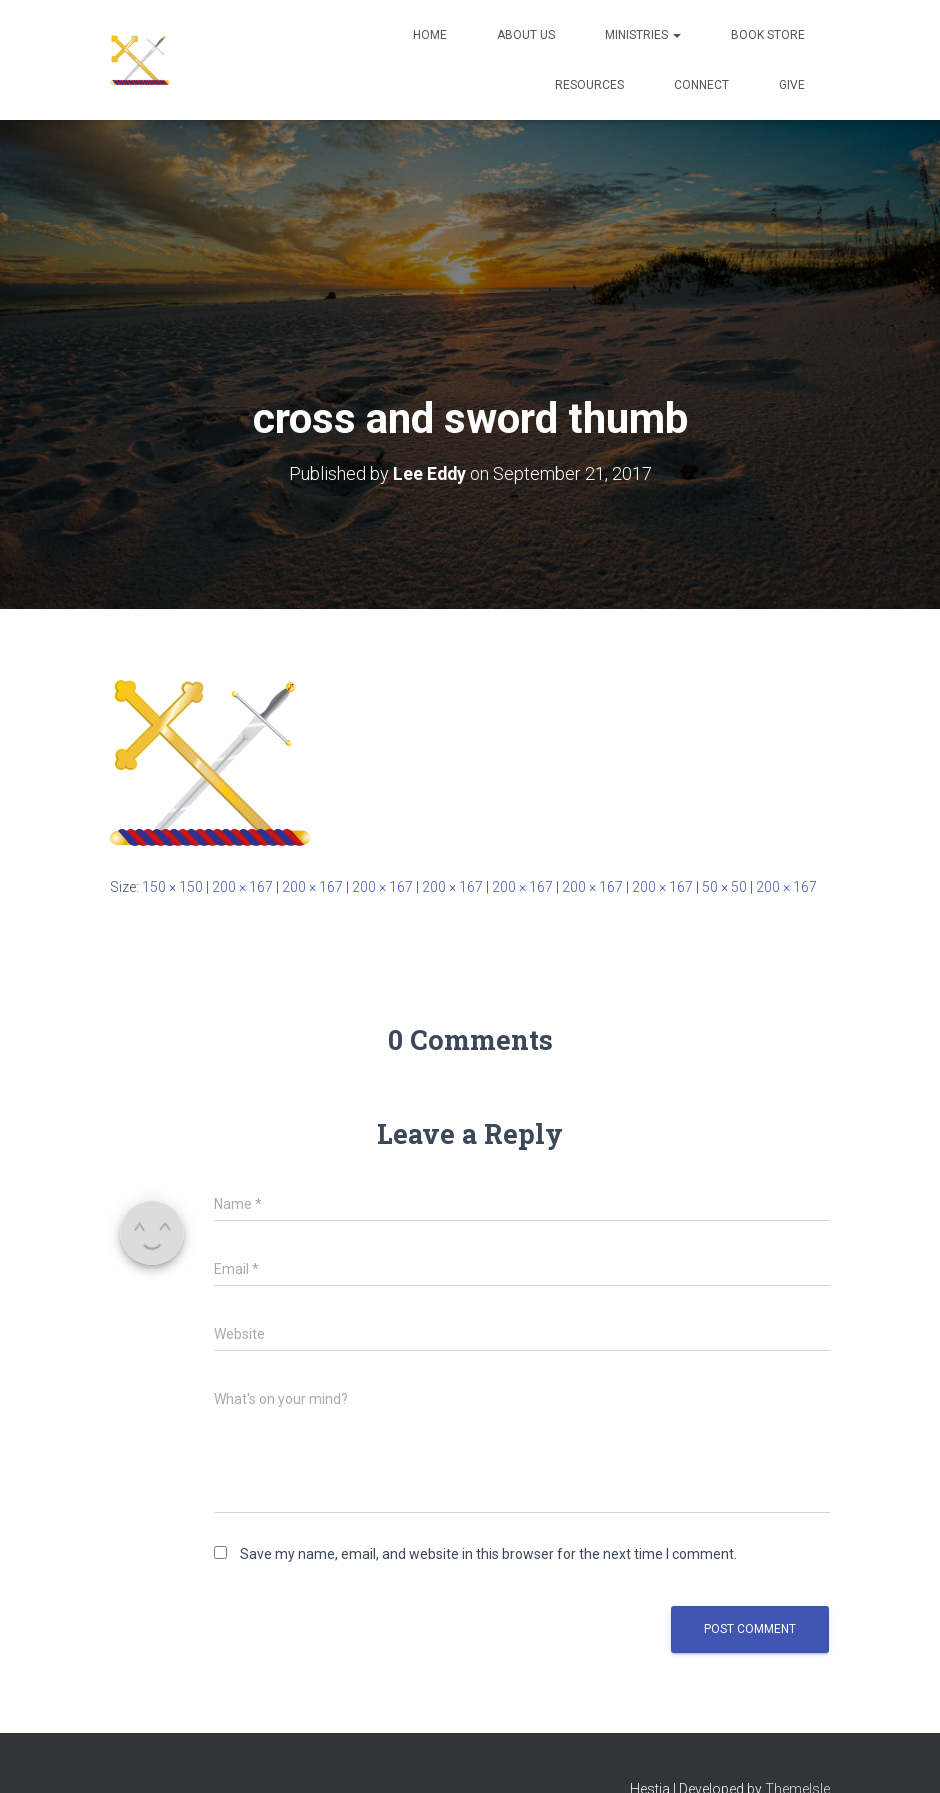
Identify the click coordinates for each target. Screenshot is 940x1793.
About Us (526, 35)
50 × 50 (724, 886)
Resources (589, 85)
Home (430, 35)
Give (792, 85)
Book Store (768, 35)
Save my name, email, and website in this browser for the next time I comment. (488, 1554)
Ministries (643, 35)
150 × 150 (172, 886)
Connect (701, 85)
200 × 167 (242, 886)
